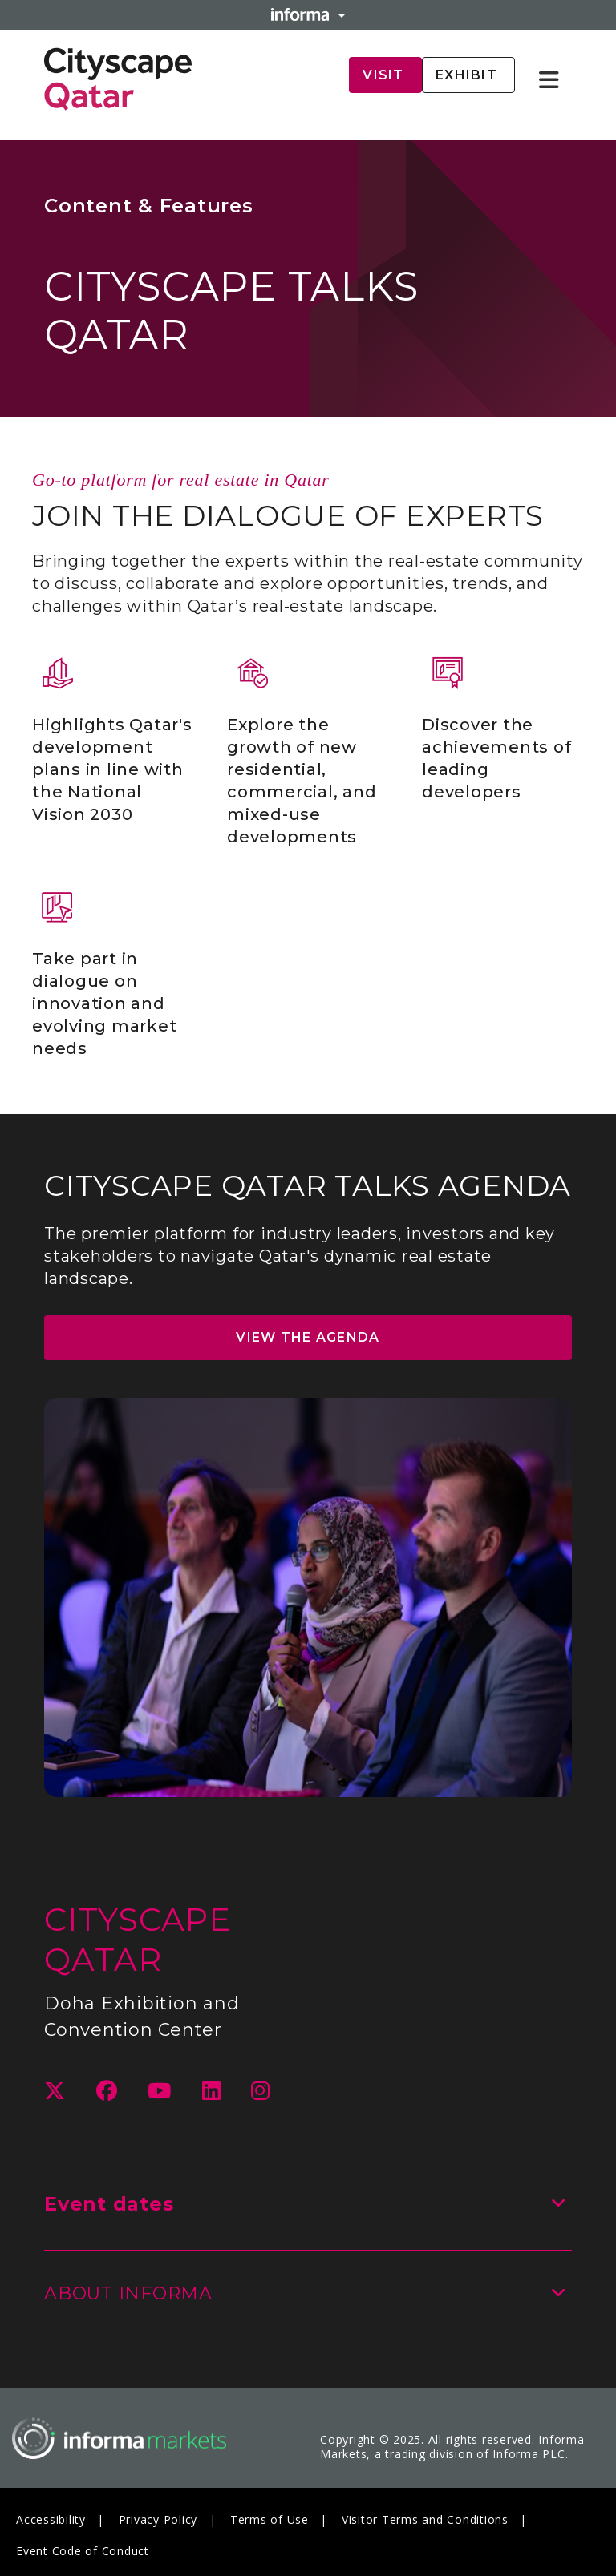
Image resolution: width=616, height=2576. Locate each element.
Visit (385, 75)
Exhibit (468, 75)
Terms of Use (269, 2519)
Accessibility (51, 2519)
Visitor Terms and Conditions (425, 2519)
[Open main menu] (555, 80)
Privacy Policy (158, 2519)
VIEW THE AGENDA (307, 1337)
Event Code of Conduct (82, 2550)
